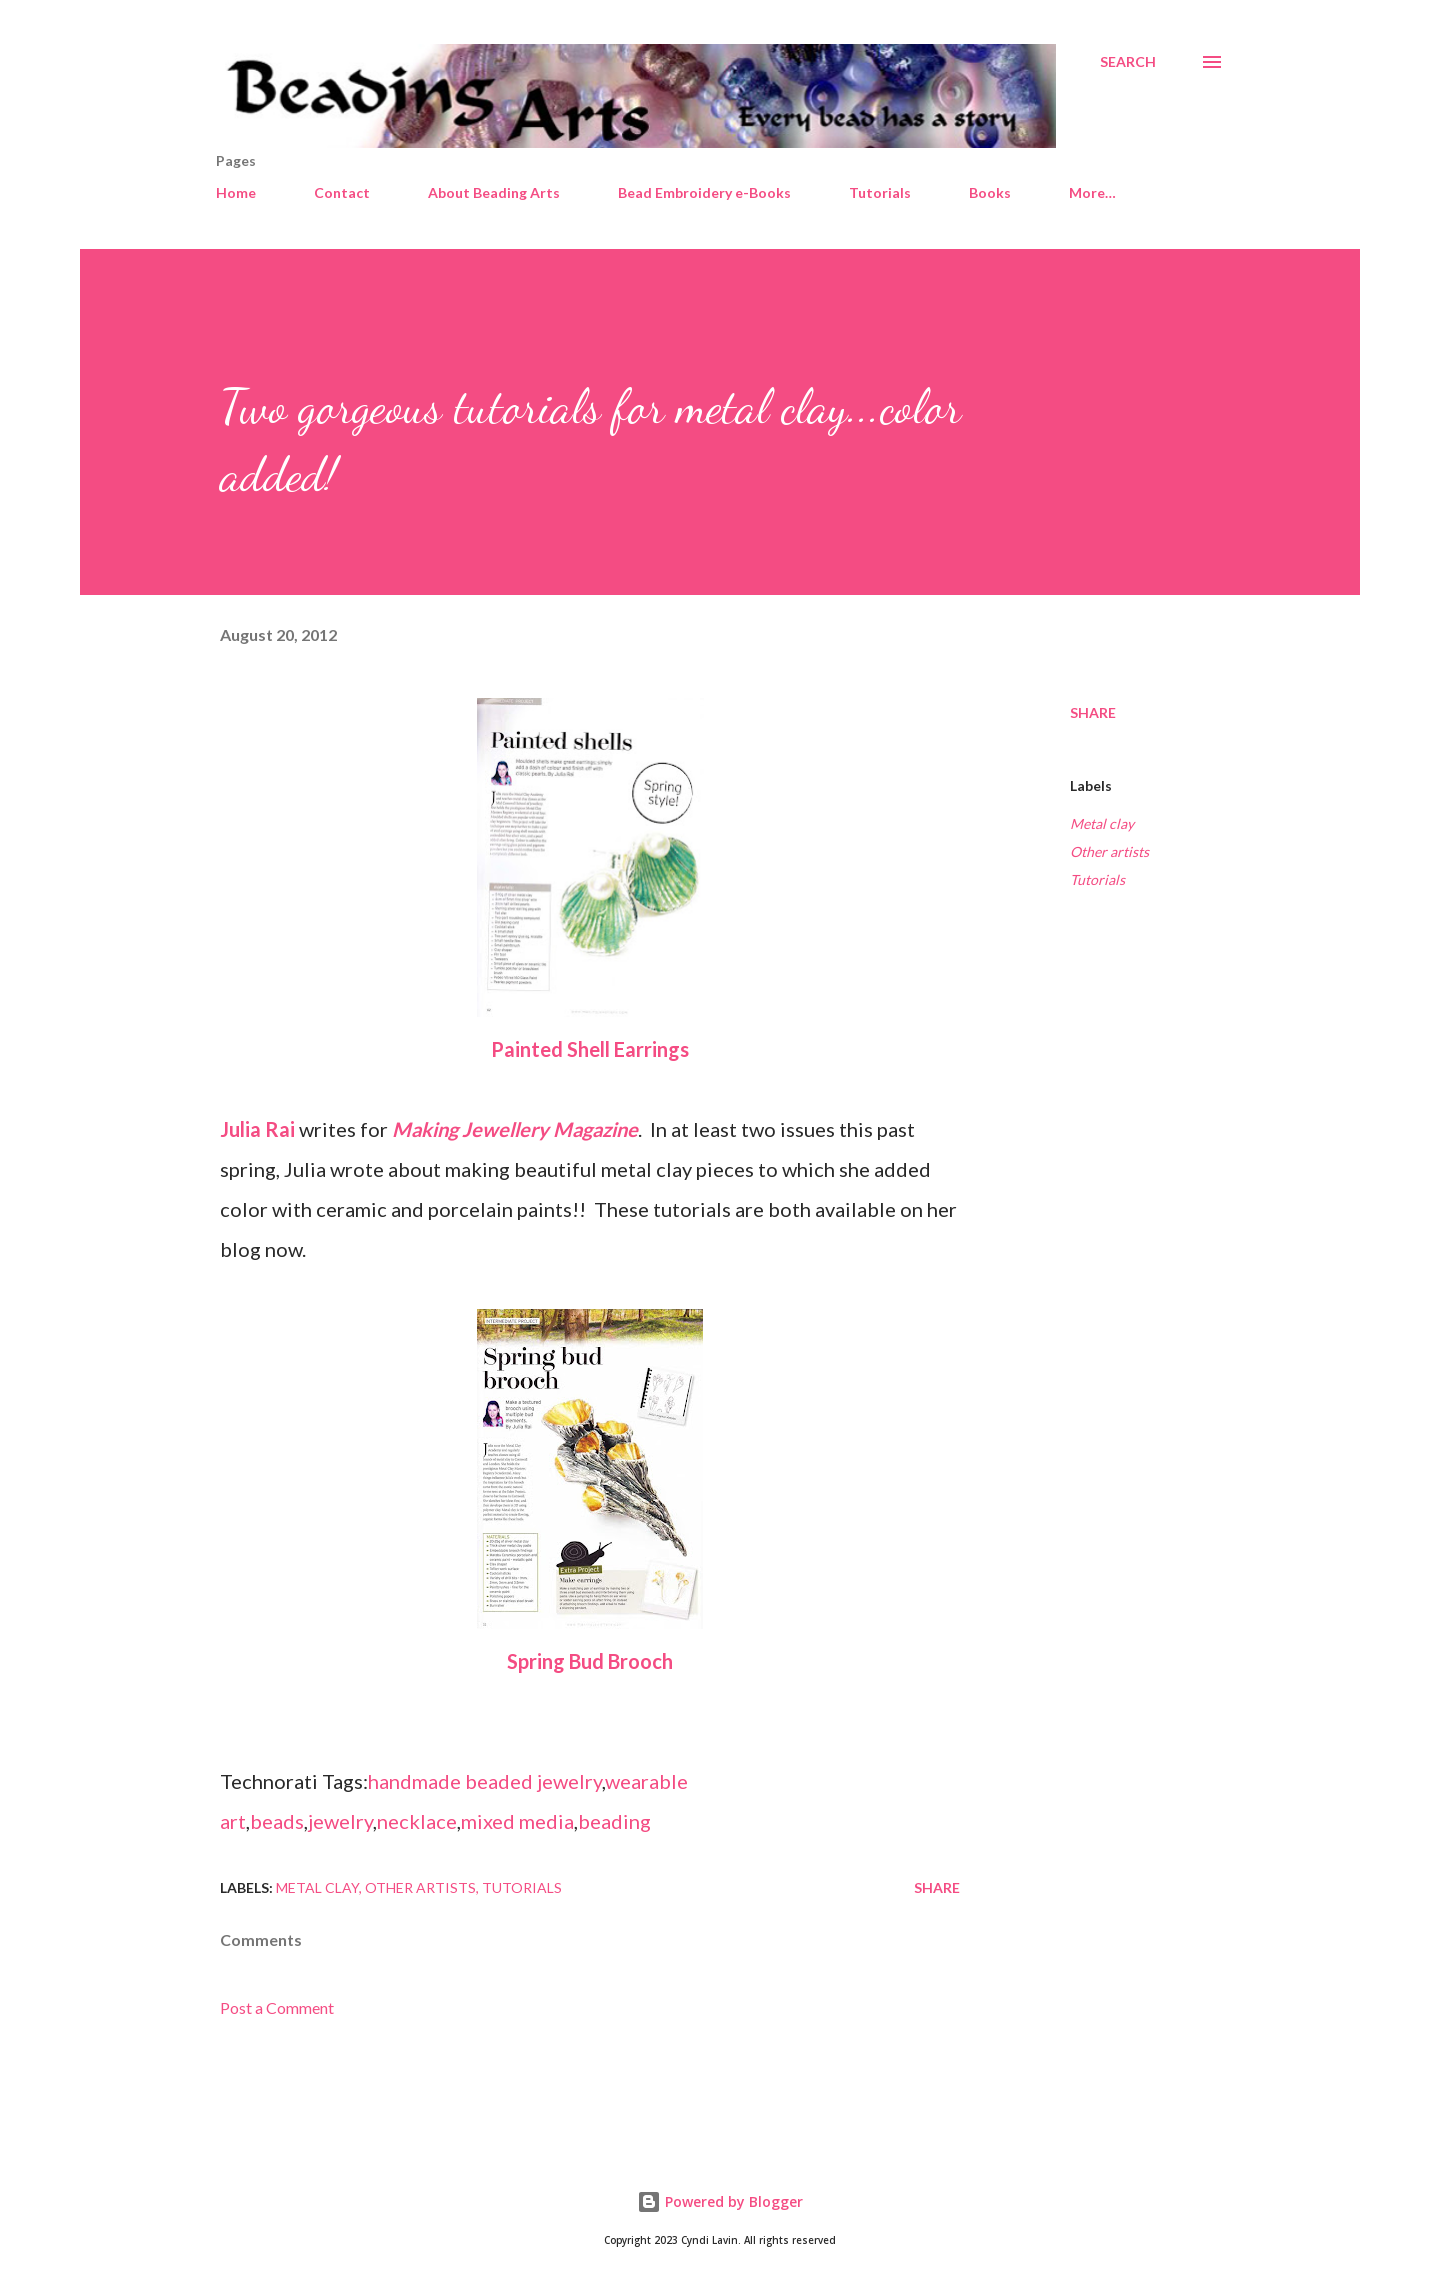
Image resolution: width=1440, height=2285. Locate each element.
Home (236, 192)
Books (990, 192)
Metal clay (1102, 823)
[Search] (1128, 62)
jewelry (340, 1821)
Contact (342, 192)
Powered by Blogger (720, 2201)
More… (1092, 192)
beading (614, 1821)
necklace (417, 1821)
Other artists (1109, 851)
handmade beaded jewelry (485, 1781)
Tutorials (880, 192)
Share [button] (1093, 712)
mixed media (517, 1821)
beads (277, 1821)
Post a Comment (277, 2007)
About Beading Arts (494, 192)
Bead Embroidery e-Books (704, 192)
